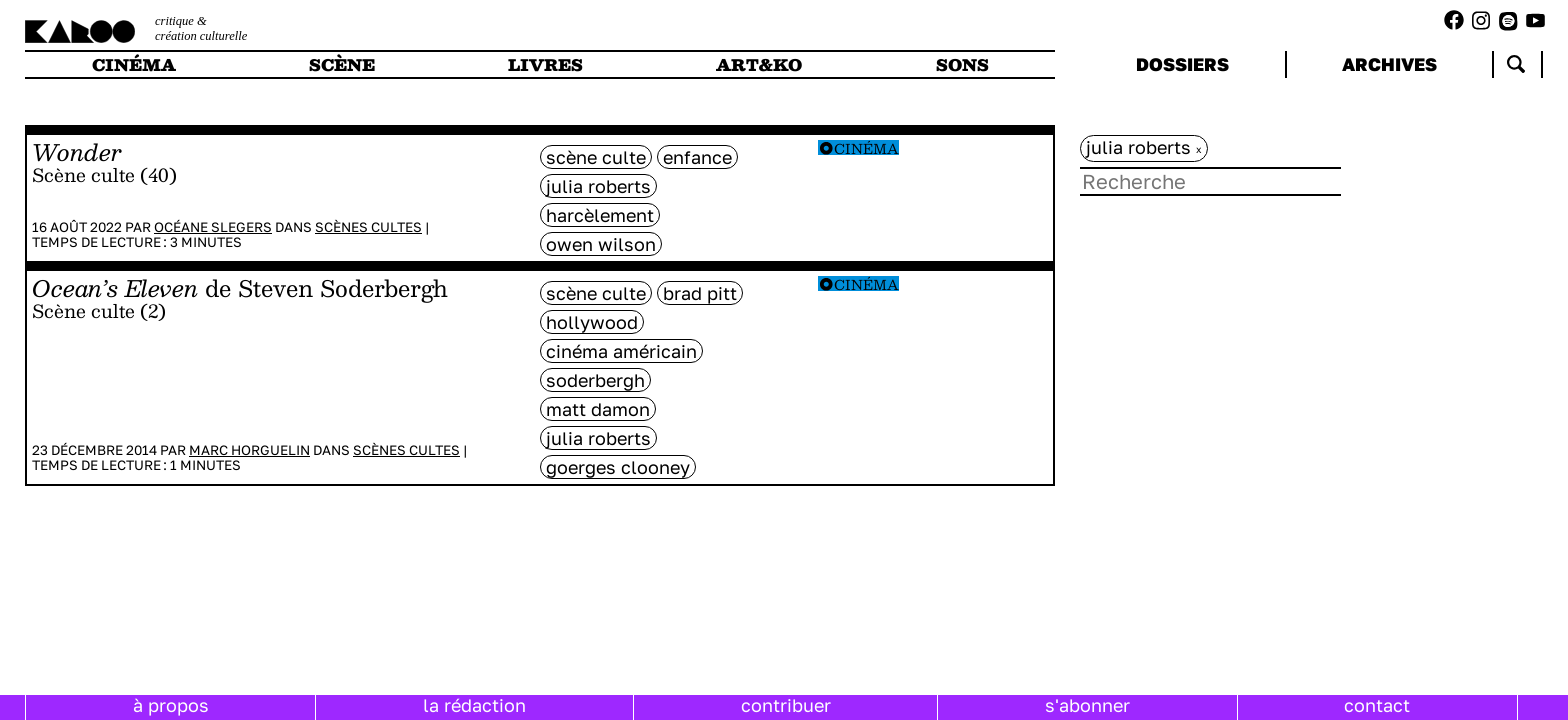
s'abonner (1087, 705)
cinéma (134, 64)
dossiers (1182, 64)
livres (545, 64)
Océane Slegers (213, 227)
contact (1377, 705)
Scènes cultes (368, 227)
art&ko (759, 64)
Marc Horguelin (249, 450)
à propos (171, 705)
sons (962, 64)
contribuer (786, 705)
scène (342, 64)
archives (1389, 64)
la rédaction (474, 705)
